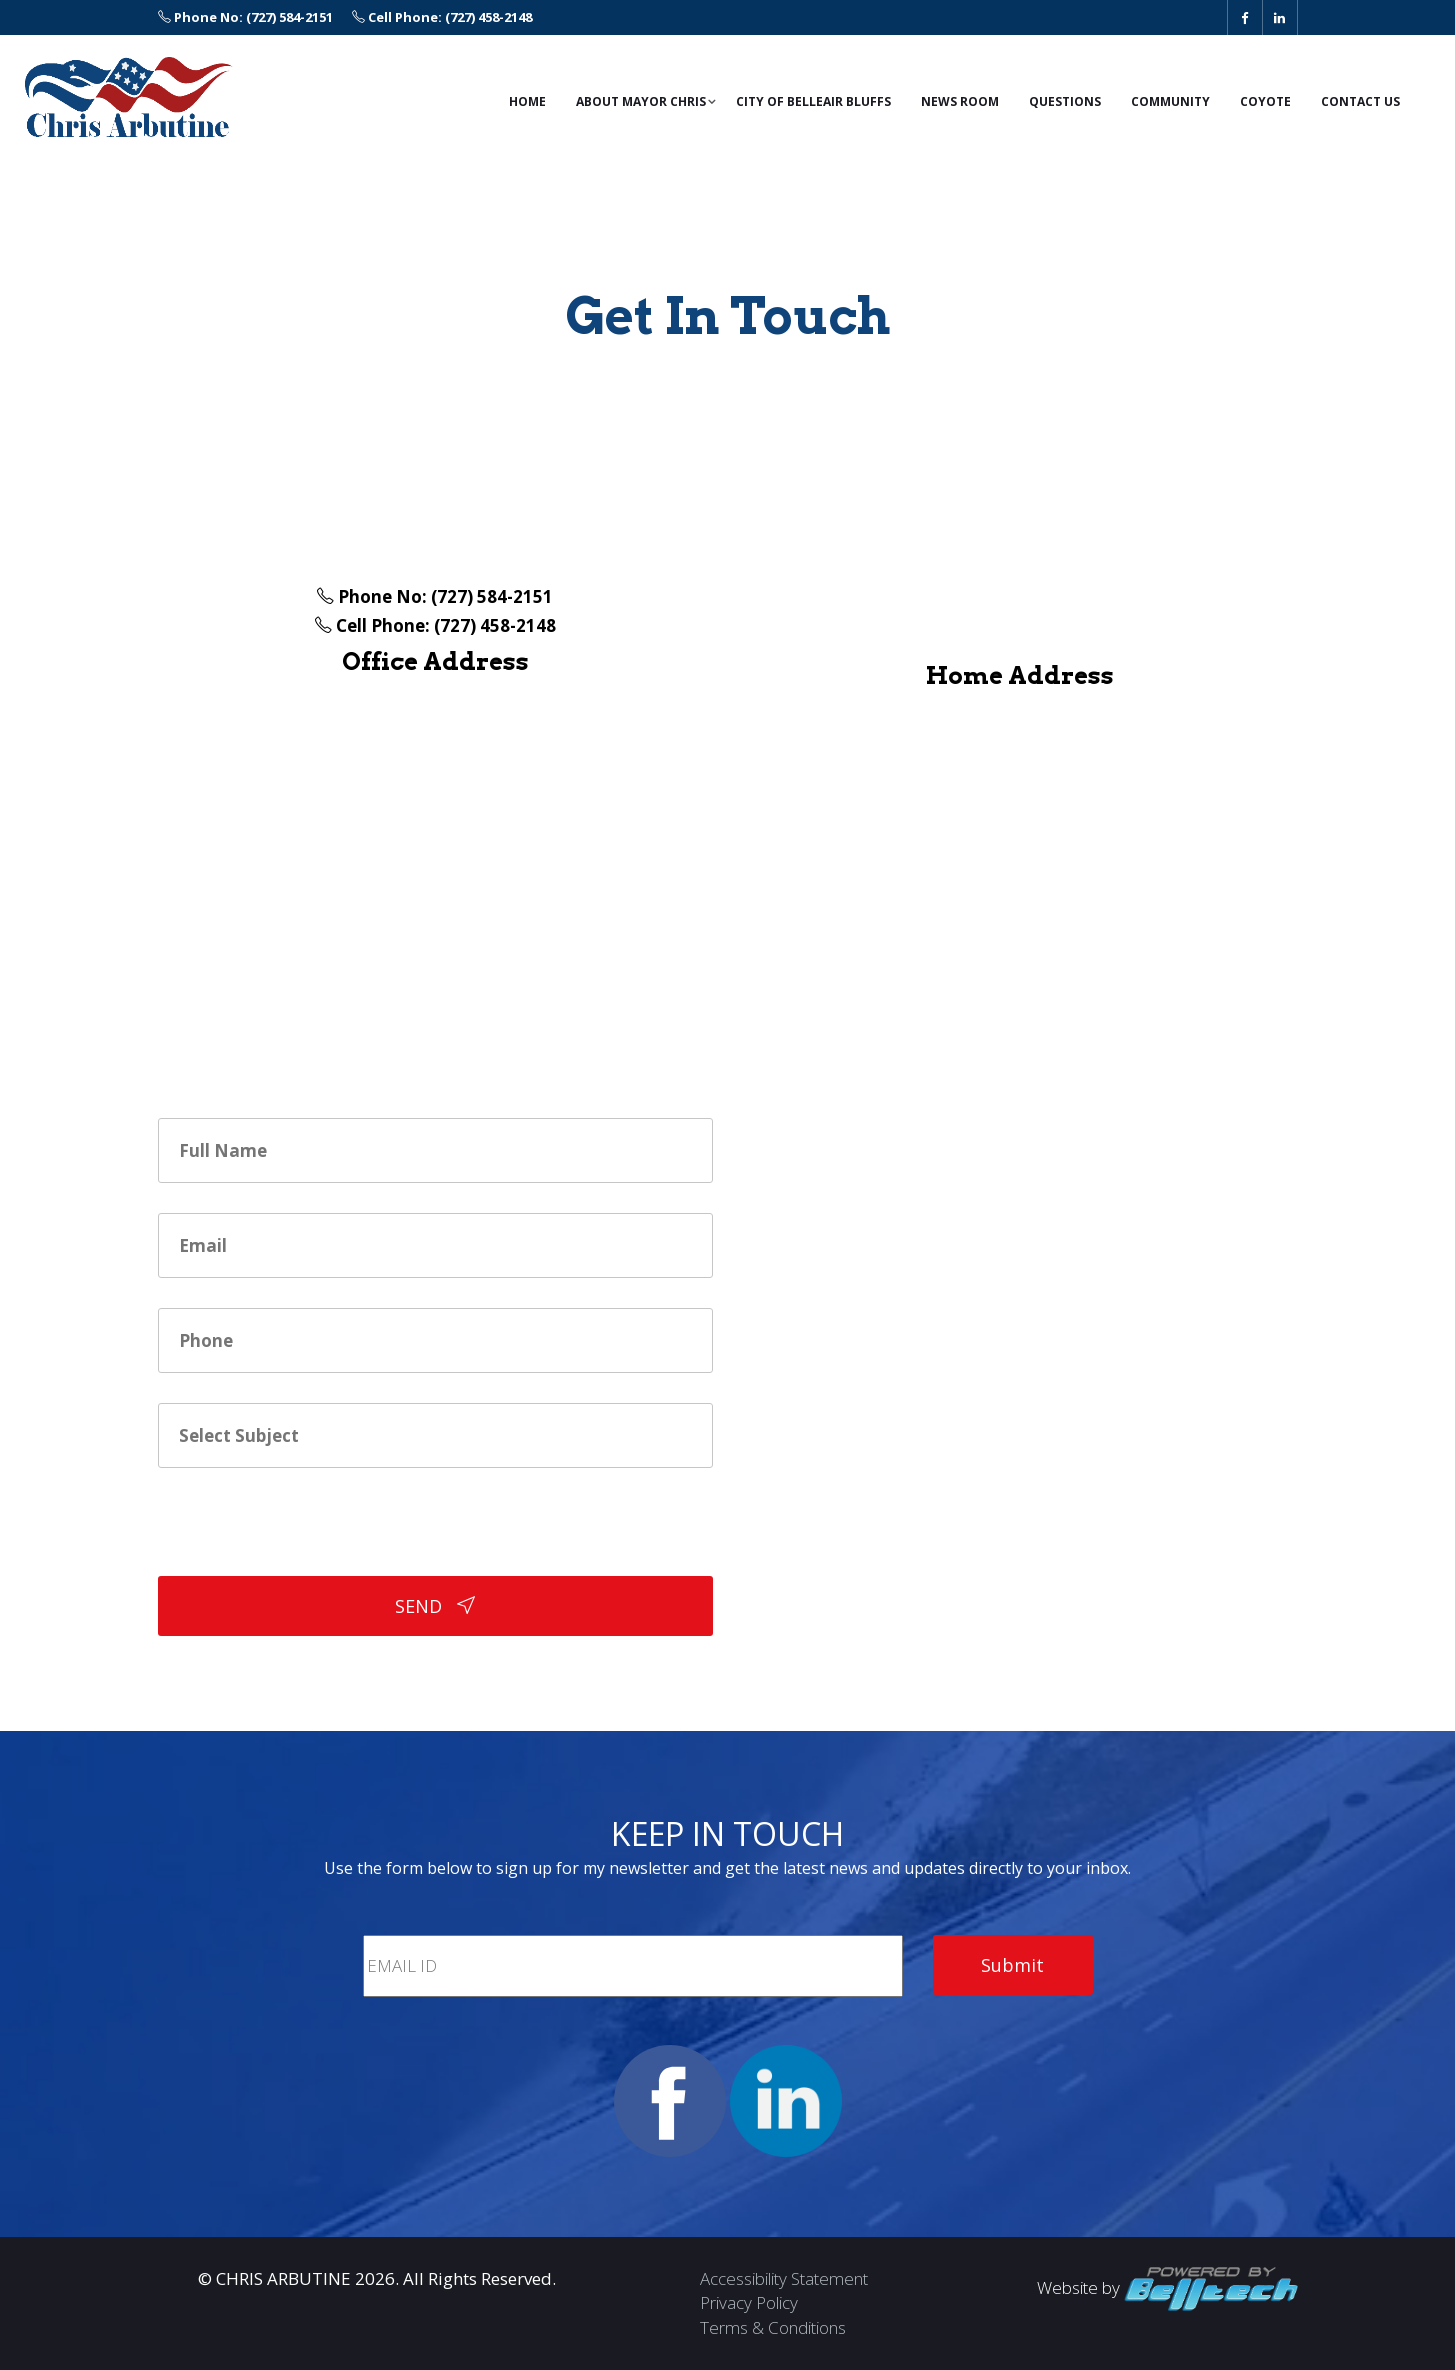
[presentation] (310, 1537)
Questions (1065, 101)
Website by (1167, 2287)
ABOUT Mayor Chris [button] (641, 101)
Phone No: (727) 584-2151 (245, 17)
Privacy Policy (749, 2302)
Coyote (1265, 101)
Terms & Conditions (773, 2327)
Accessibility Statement (784, 2278)
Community (1170, 101)
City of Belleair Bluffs (813, 101)
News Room (960, 101)
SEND (435, 1606)
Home (527, 101)
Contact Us (1360, 101)
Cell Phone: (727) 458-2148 (442, 17)
